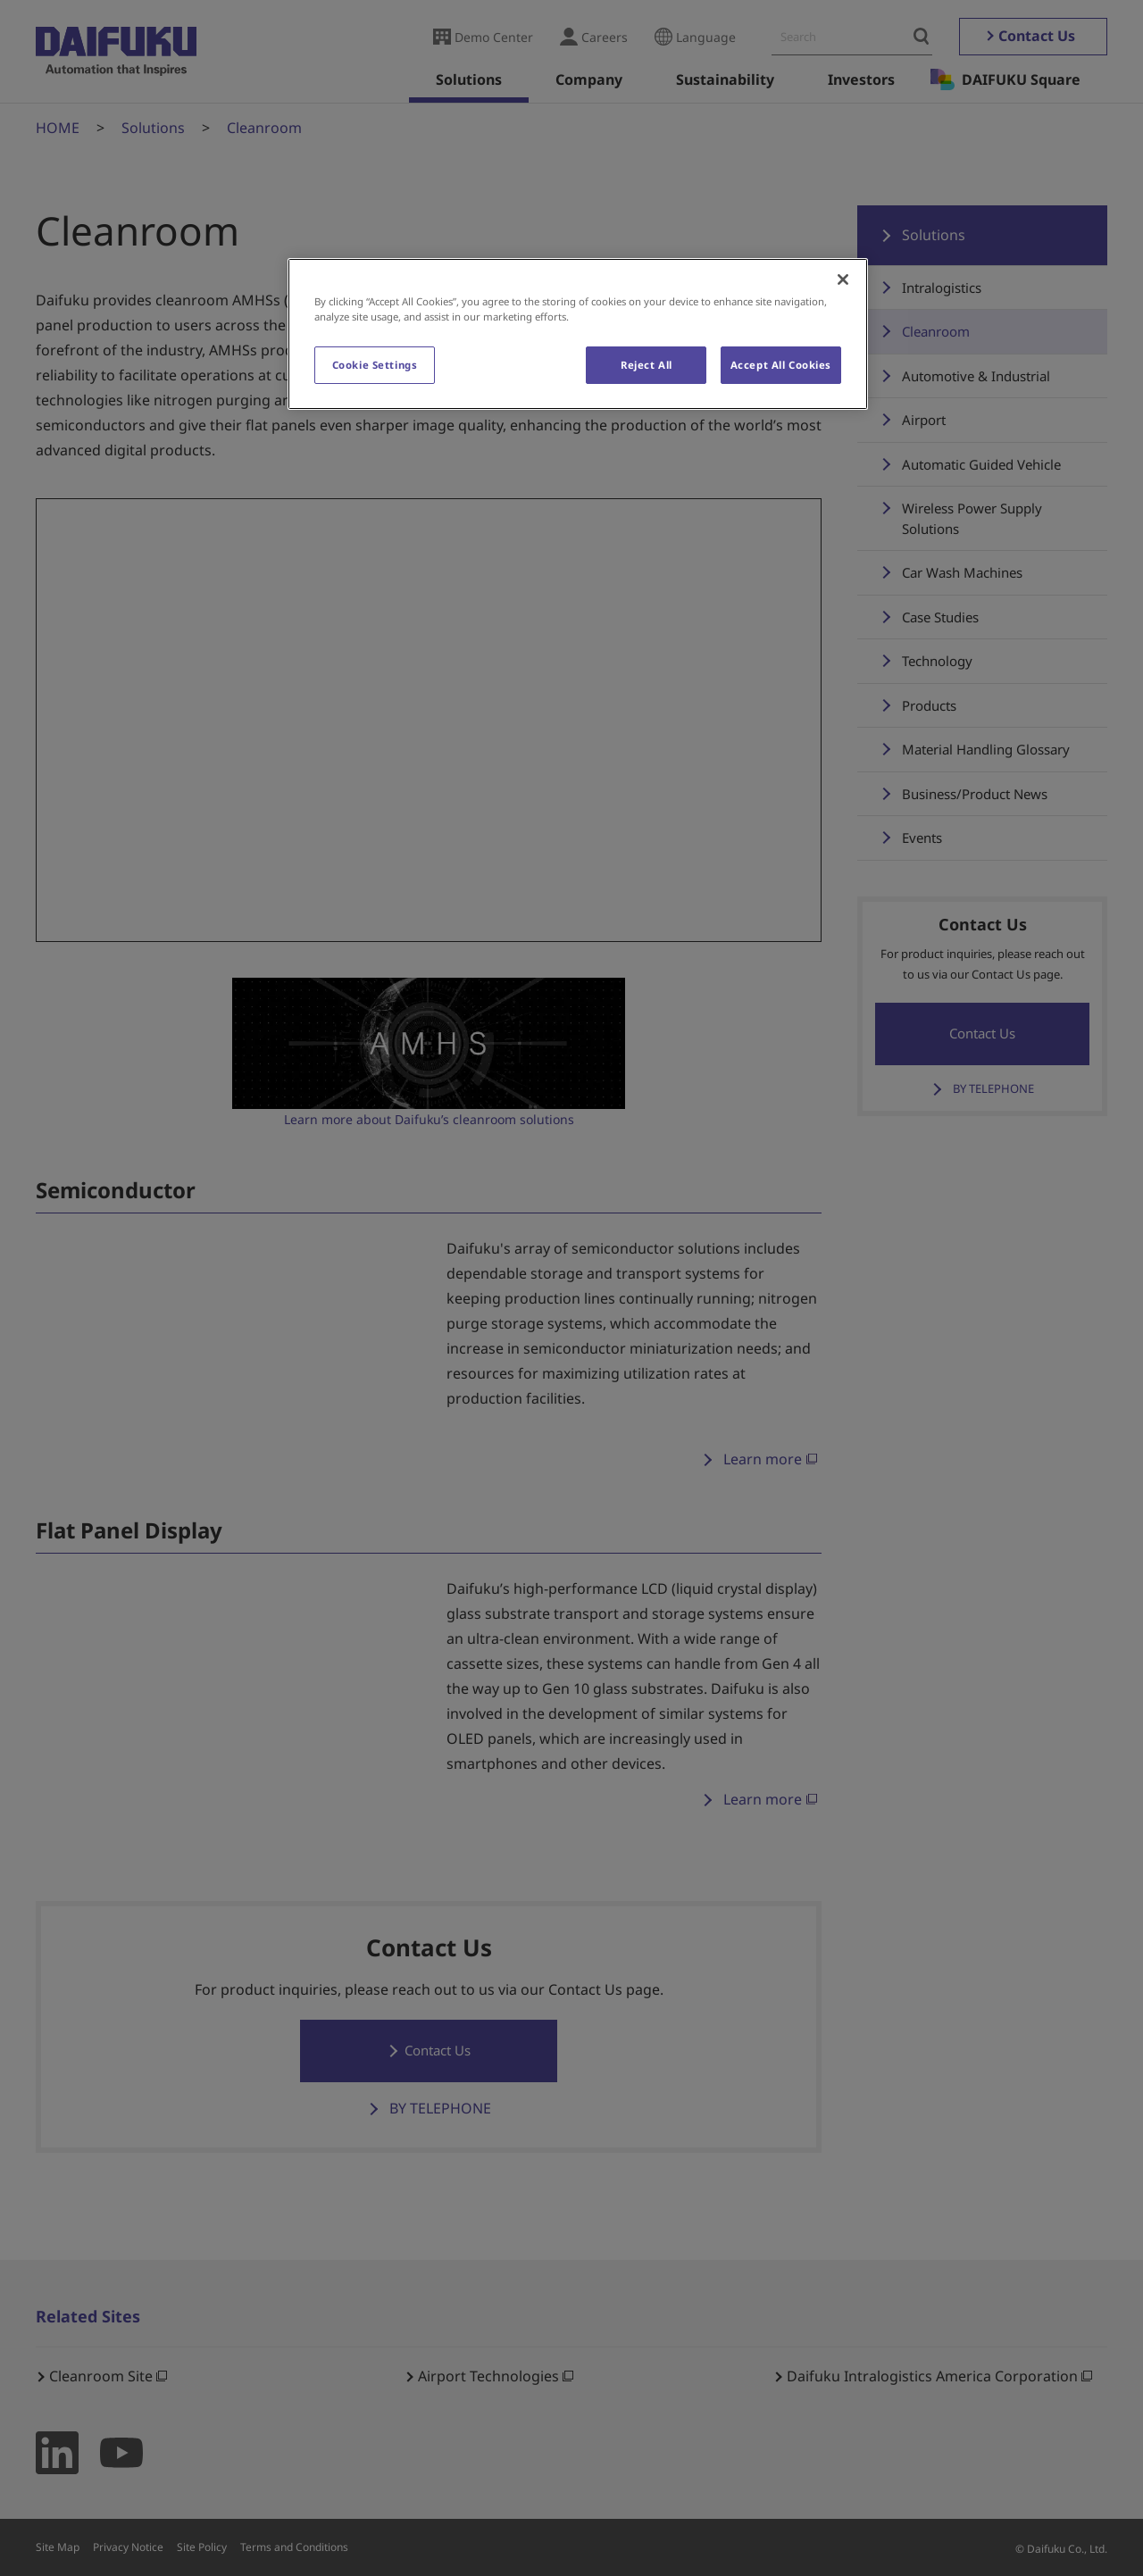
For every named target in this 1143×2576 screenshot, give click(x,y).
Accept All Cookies (780, 364)
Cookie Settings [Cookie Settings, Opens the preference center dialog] (375, 364)
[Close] (843, 279)
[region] (578, 334)
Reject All (646, 364)
